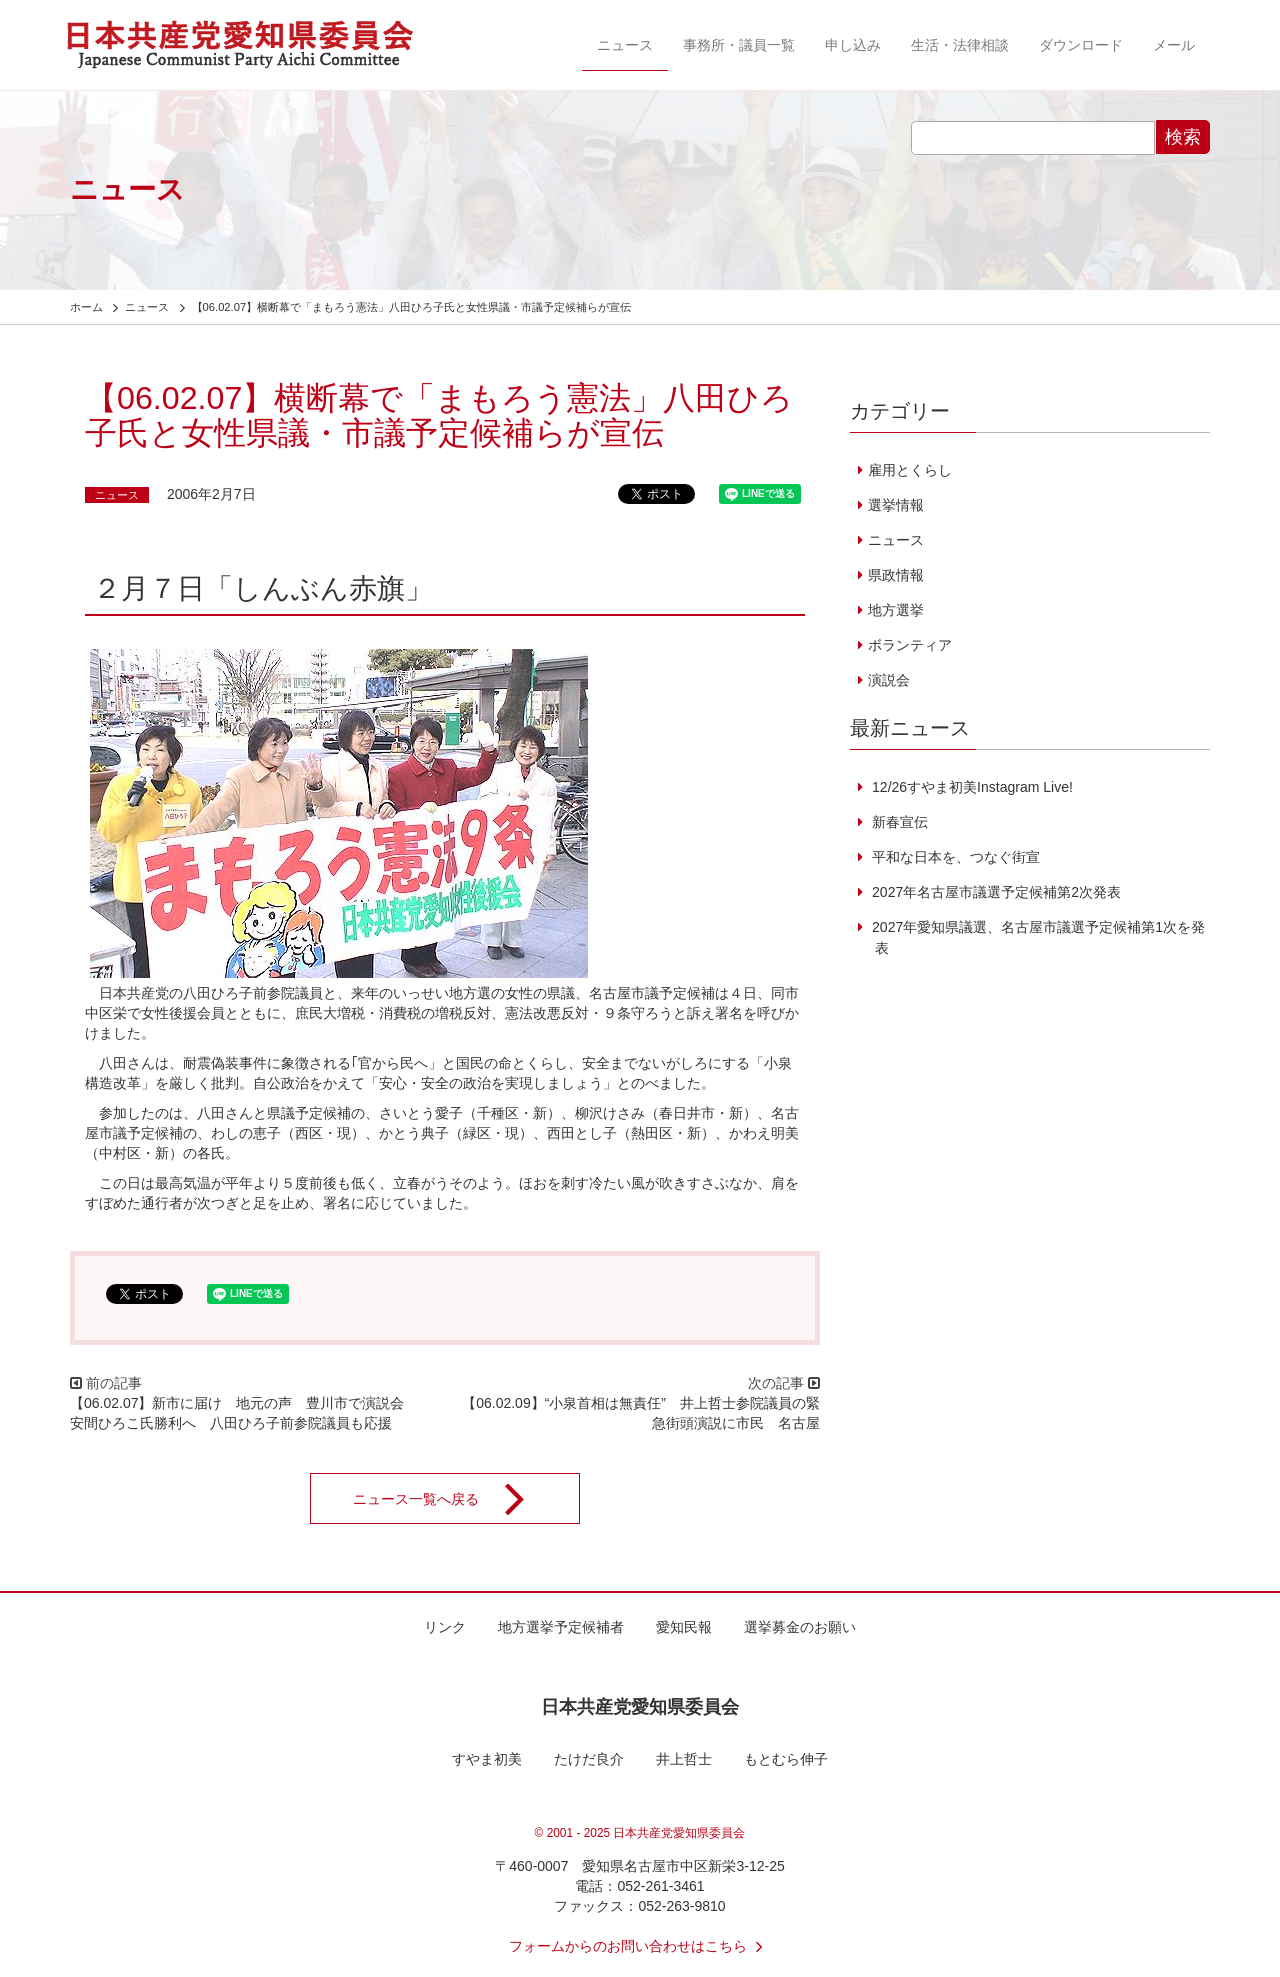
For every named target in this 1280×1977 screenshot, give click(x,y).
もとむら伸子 (786, 1759)
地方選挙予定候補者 (561, 1627)
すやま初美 (487, 1759)
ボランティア (910, 645)
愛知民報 (684, 1627)
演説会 (889, 680)
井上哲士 (684, 1759)
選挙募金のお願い (800, 1627)
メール (1174, 45)
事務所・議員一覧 (739, 45)
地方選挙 (896, 610)
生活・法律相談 (960, 45)
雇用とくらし (910, 470)
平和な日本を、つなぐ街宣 (954, 857)
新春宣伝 (898, 822)
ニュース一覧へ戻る (452, 1499)
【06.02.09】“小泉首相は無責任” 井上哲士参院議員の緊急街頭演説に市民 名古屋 (641, 1413)
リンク (445, 1627)
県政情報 (896, 575)
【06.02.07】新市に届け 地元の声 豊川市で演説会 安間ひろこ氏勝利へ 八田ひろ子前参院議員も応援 (244, 1413)
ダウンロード (1081, 45)
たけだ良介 (589, 1759)
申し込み (853, 45)
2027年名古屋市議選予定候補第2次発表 (994, 892)
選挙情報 (896, 505)
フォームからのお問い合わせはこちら (640, 1946)
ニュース (625, 45)
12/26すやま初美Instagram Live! (970, 787)
